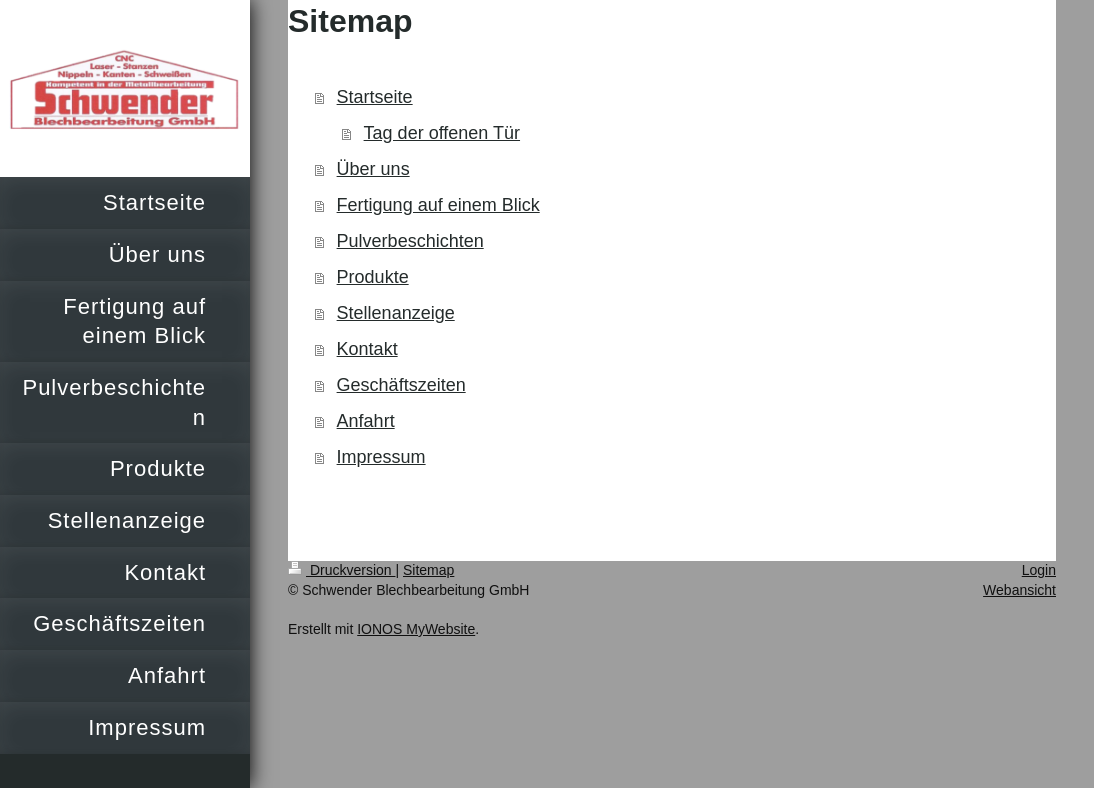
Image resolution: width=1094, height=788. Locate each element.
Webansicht (1019, 590)
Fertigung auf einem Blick (438, 205)
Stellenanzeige (396, 313)
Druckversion (341, 570)
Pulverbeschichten (410, 241)
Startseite (375, 97)
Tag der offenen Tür (442, 133)
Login (1039, 570)
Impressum (381, 457)
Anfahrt (366, 421)
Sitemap (428, 570)
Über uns (373, 169)
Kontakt (367, 349)
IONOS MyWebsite (416, 629)
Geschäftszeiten (401, 385)
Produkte (373, 277)
